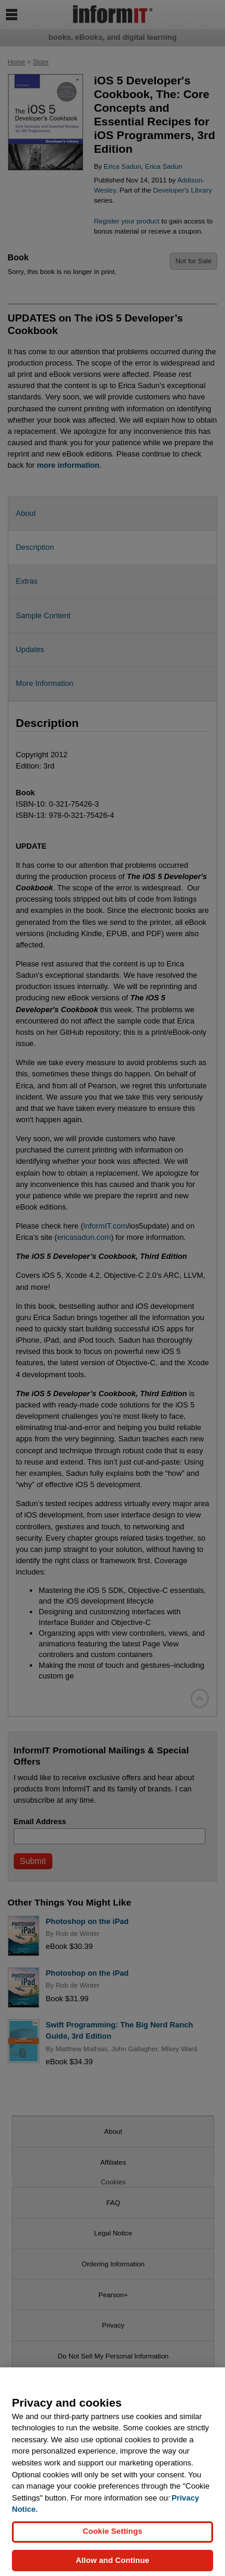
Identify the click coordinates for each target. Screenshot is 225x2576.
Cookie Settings (112, 2538)
